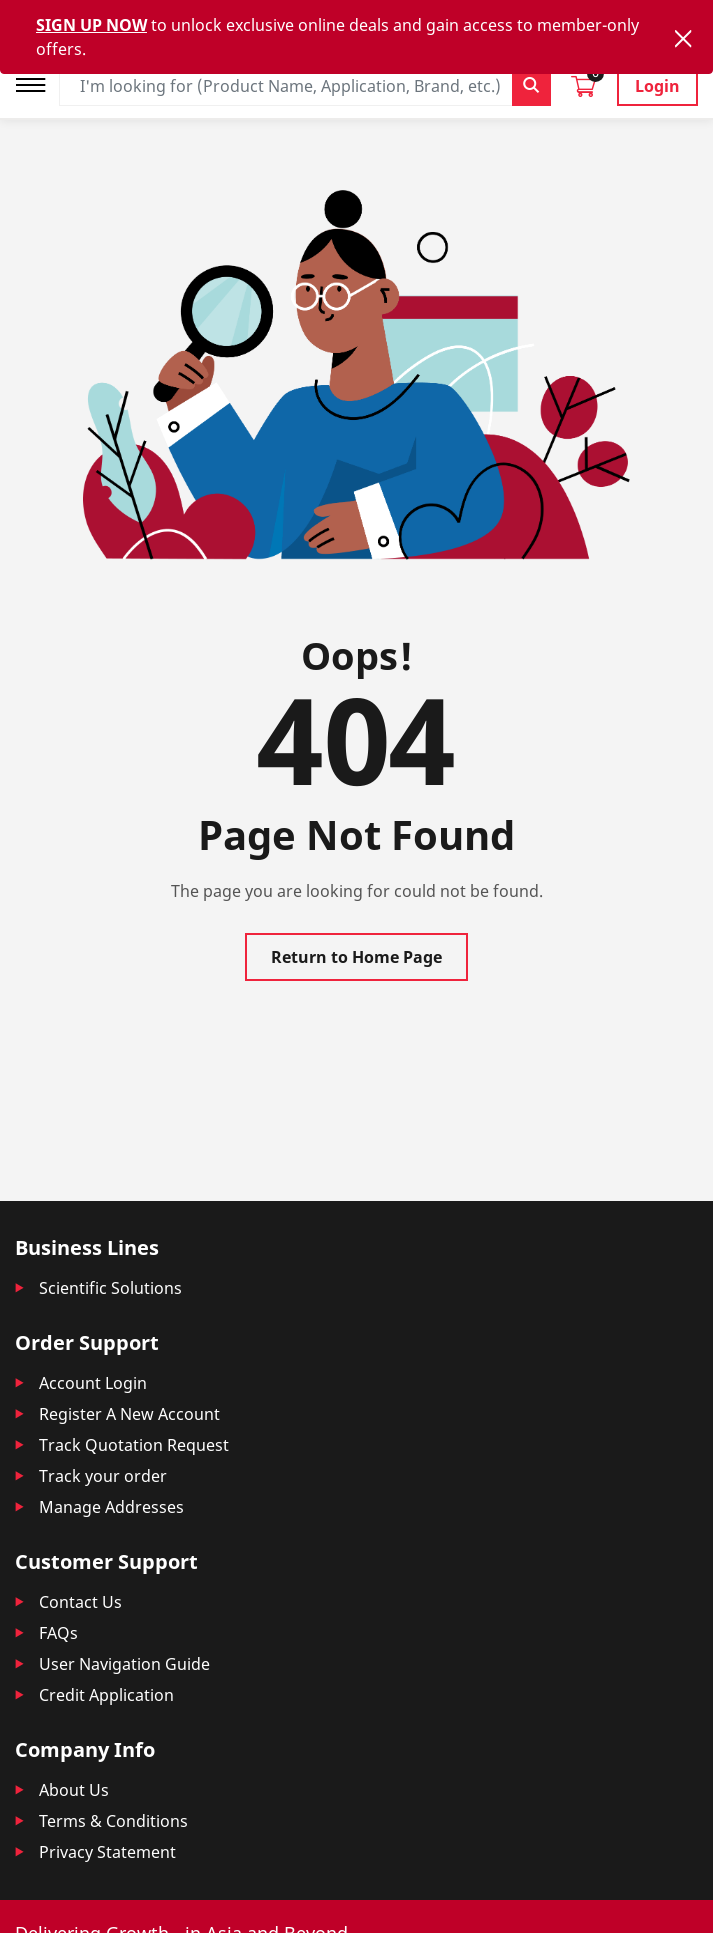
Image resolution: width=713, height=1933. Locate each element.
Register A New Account (129, 1414)
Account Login (93, 1383)
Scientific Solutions (110, 1288)
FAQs (58, 1633)
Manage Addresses (111, 1507)
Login (657, 86)
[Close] (683, 38)
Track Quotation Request (134, 1445)
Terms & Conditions (113, 1821)
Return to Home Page (356, 957)
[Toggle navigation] (37, 82)
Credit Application (106, 1695)
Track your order (103, 1476)
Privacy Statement (107, 1852)
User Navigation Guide (124, 1664)
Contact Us (80, 1602)
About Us (74, 1790)
